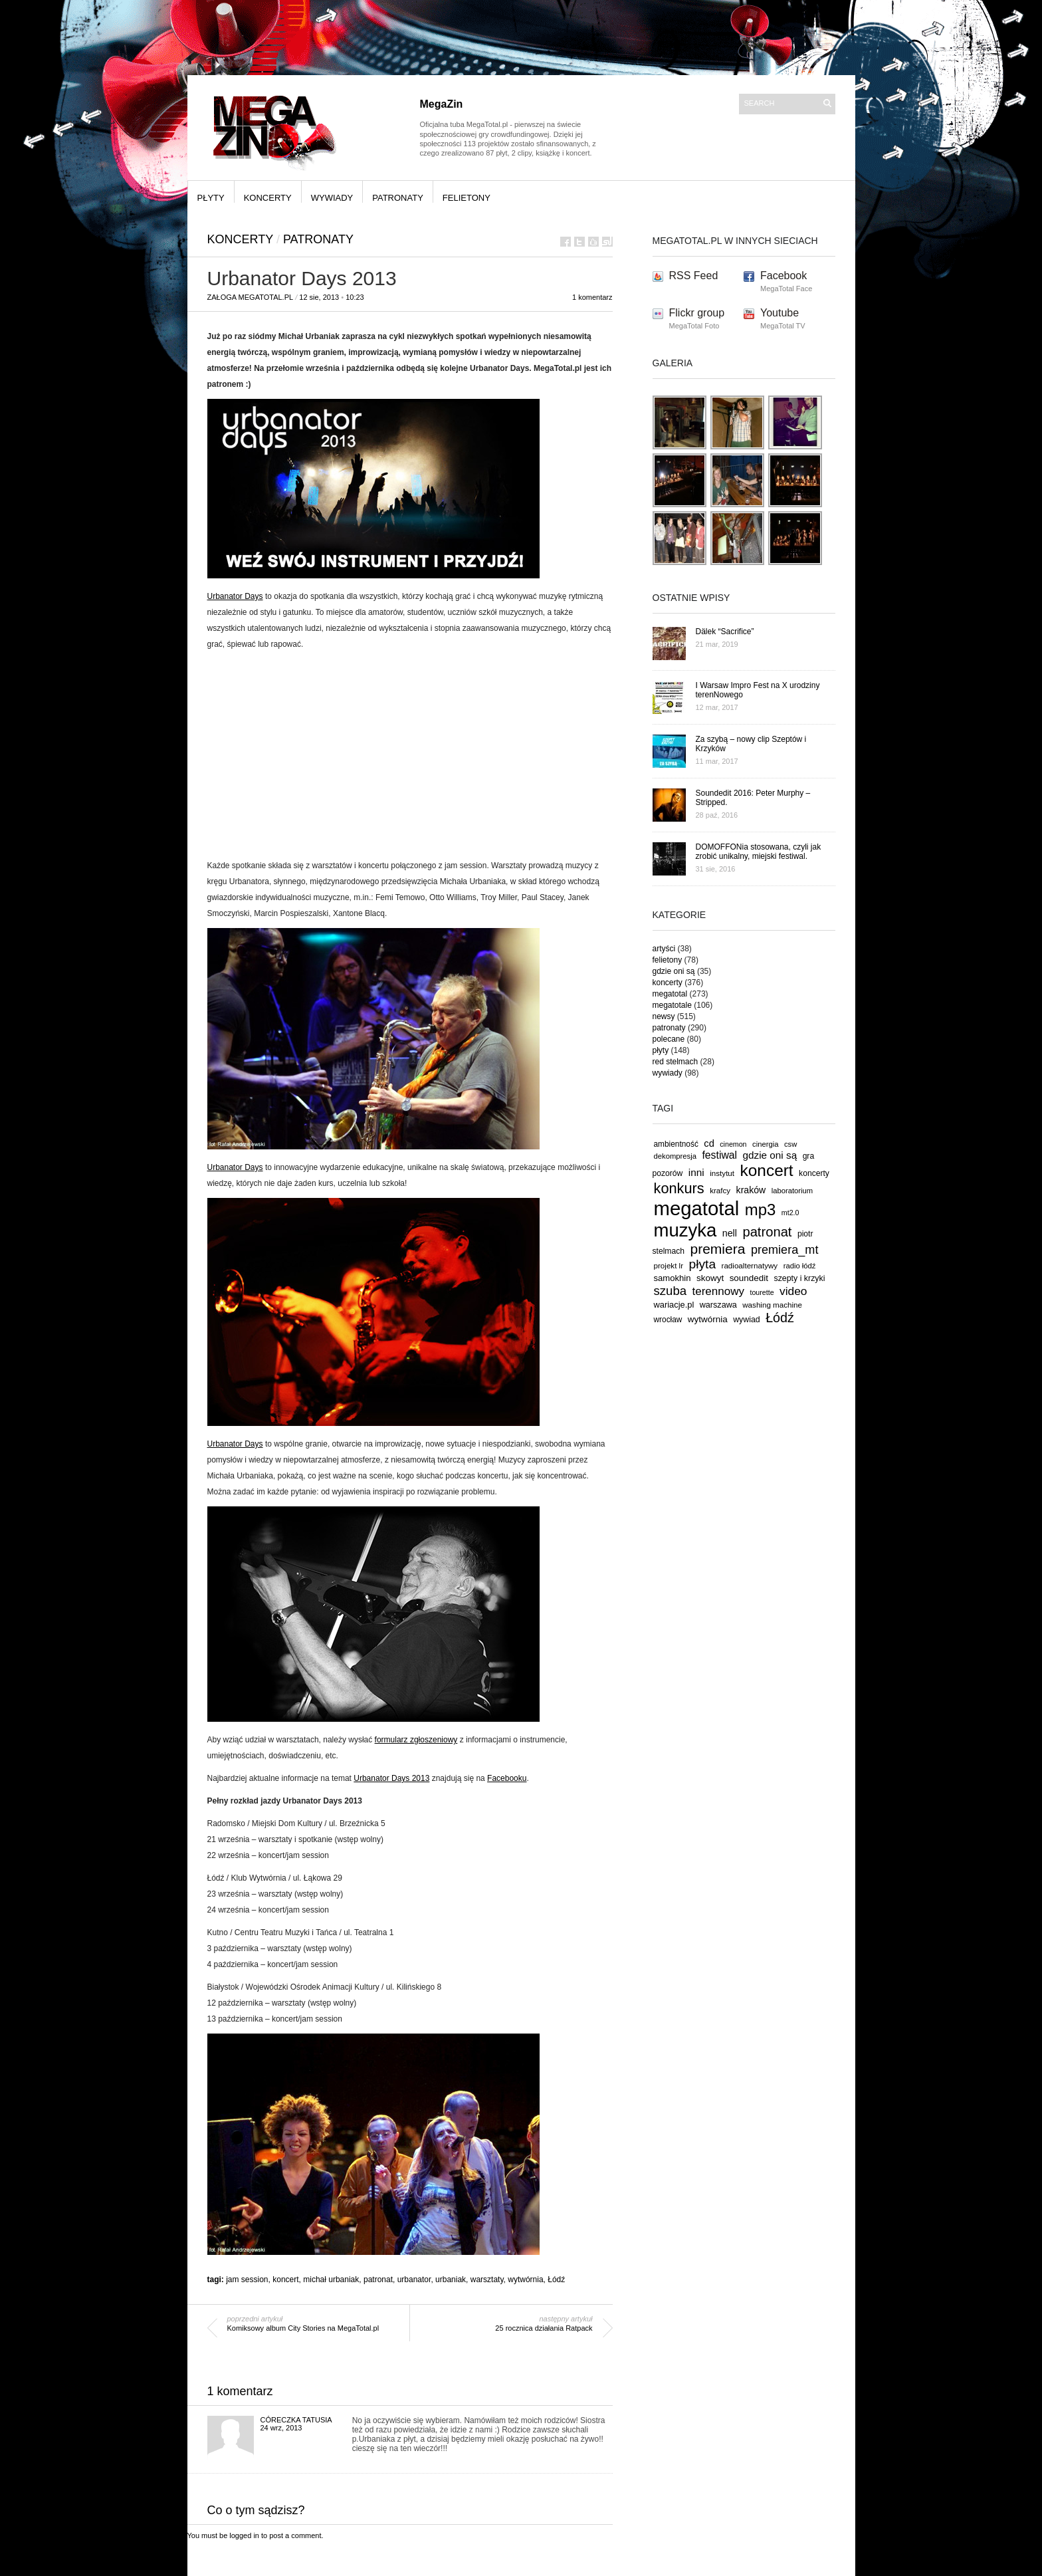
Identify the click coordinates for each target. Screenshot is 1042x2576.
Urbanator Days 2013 (391, 1778)
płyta (702, 1264)
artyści (664, 948)
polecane (669, 1039)
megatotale (672, 1005)
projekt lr (669, 1265)
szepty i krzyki (799, 1278)
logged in (244, 2535)
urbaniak (450, 2279)
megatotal (670, 993)
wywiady (332, 198)
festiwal (719, 1155)
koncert (285, 2279)
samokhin (672, 1278)
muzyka (685, 1230)
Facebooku (506, 1778)
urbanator (414, 2279)
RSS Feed (693, 275)
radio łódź (799, 1266)
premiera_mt (785, 1249)
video (793, 1291)
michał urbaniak (331, 2279)
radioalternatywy (750, 1265)
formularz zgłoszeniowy (416, 1739)
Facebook (783, 275)
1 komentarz (592, 297)
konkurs (679, 1188)
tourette (762, 1292)
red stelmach (675, 1061)
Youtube (779, 312)
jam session (247, 2279)
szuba (670, 1291)
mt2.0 (790, 1213)
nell (729, 1233)
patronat (378, 2279)
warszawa (718, 1305)
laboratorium (792, 1191)
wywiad (746, 1319)
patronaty (397, 198)
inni (696, 1172)
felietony (466, 198)
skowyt (710, 1278)
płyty (211, 198)
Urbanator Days (235, 596)
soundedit (749, 1278)
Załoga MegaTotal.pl (250, 297)
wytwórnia (525, 2279)
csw (790, 1144)
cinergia (765, 1144)
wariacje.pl (674, 1305)
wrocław (668, 1319)
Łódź (556, 2279)
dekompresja (675, 1156)
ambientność (676, 1144)
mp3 (760, 1210)
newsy (664, 1016)
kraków (751, 1190)
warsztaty (487, 2279)
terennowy (718, 1291)
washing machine (772, 1304)
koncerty (268, 198)
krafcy (720, 1190)
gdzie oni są (674, 971)
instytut (722, 1173)
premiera (717, 1248)
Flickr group (697, 312)
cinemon (733, 1144)
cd (709, 1143)
